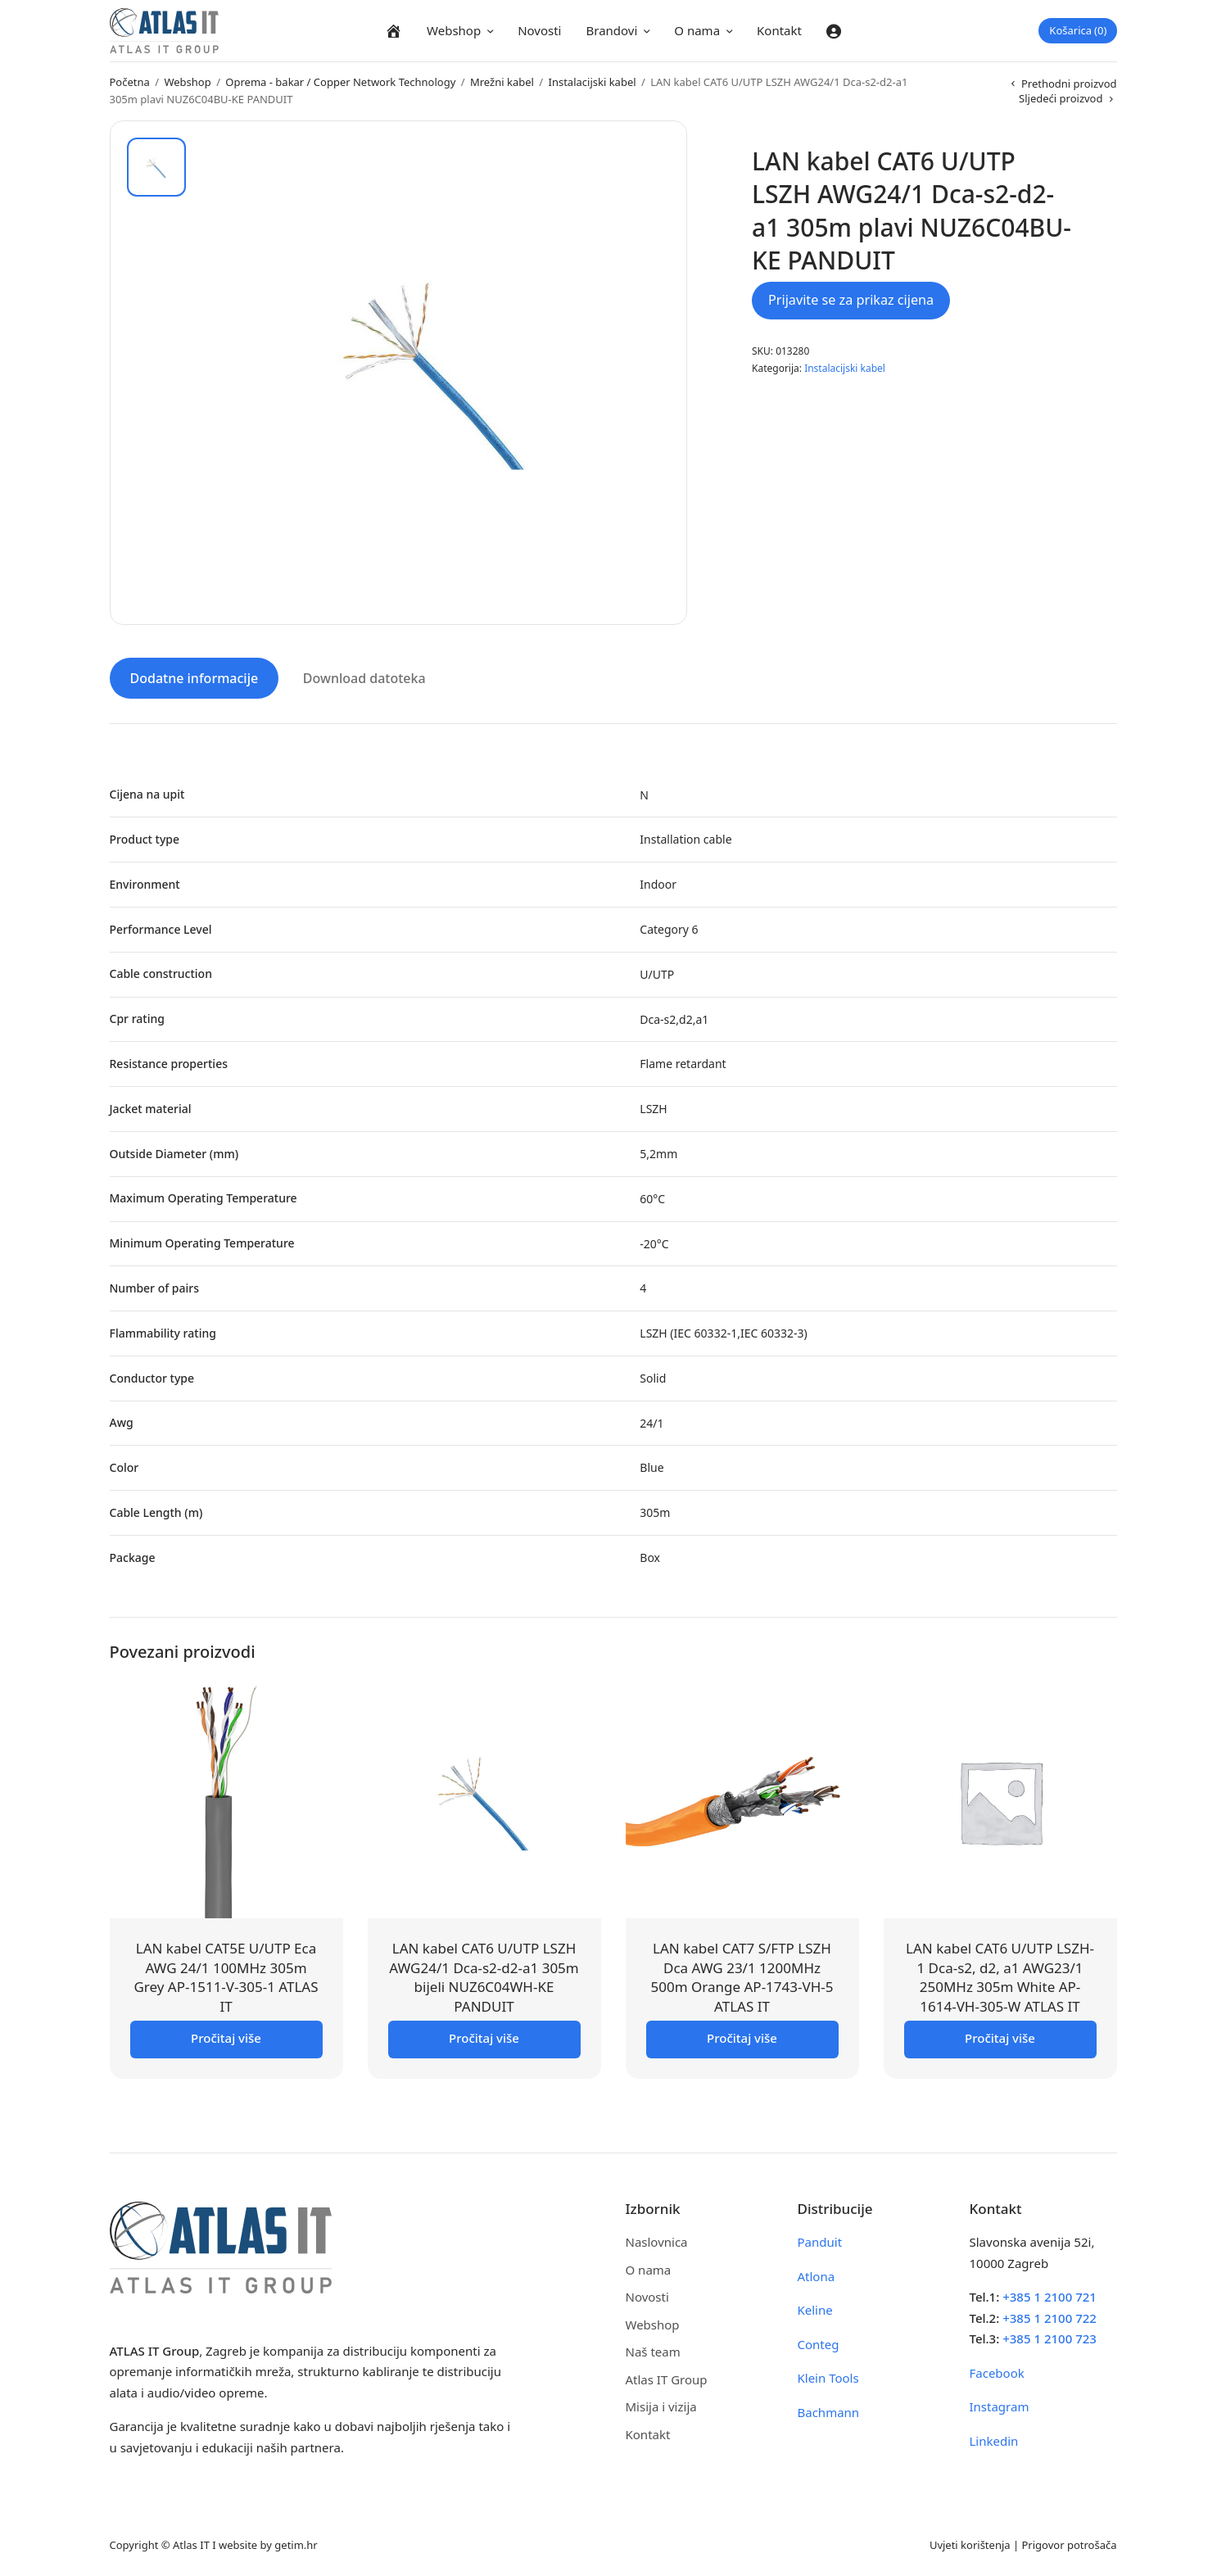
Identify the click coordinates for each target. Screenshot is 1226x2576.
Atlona (816, 2274)
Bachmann (829, 2410)
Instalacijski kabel (592, 82)
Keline (815, 2307)
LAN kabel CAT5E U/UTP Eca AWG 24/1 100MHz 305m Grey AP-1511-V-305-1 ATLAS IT (225, 1974)
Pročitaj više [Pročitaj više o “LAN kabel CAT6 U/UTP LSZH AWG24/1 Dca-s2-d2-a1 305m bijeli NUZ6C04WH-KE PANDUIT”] (484, 2035)
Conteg (818, 2342)
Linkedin (994, 2438)
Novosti (539, 30)
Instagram (999, 2404)
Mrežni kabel (502, 82)
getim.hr (295, 2542)
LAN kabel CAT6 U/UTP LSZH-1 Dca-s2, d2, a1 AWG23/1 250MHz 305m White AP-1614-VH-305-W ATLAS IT (1000, 1974)
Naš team (653, 2349)
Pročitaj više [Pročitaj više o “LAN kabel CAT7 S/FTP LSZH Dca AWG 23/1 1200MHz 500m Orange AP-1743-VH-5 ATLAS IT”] (742, 2035)
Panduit (820, 2239)
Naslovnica (657, 2239)
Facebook (997, 2370)
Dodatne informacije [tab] (194, 676)
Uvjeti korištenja (970, 2542)
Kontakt (779, 30)
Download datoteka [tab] (364, 676)
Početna (130, 82)
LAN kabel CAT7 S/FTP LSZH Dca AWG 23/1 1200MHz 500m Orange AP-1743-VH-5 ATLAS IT (742, 1974)
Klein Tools (828, 2375)
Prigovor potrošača (1069, 2542)
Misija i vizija (661, 2404)
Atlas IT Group (667, 2377)
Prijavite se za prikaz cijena (851, 300)
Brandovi (611, 30)
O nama (697, 30)
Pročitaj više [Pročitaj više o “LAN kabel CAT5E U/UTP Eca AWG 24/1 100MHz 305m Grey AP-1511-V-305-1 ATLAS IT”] (226, 2035)
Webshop (454, 30)
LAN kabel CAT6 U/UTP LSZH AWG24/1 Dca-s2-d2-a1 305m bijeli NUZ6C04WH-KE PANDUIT (483, 1974)
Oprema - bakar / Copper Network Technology (340, 82)
